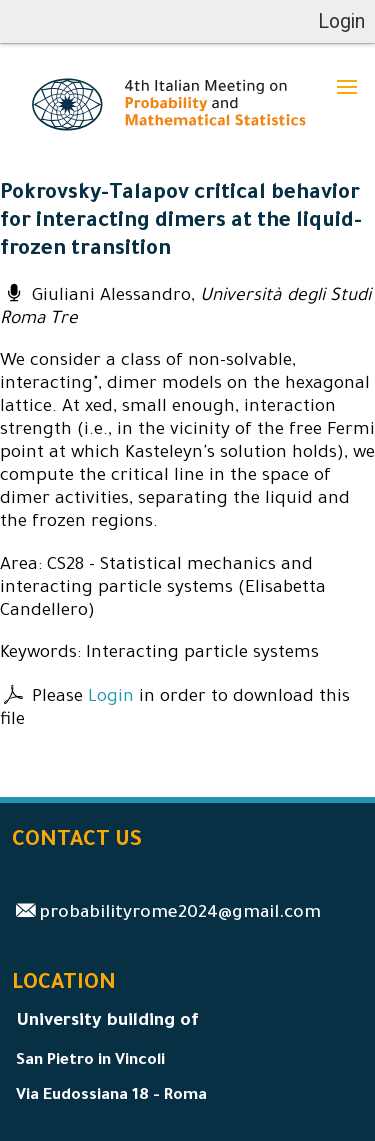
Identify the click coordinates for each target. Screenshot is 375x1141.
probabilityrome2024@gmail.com (180, 914)
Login (111, 698)
